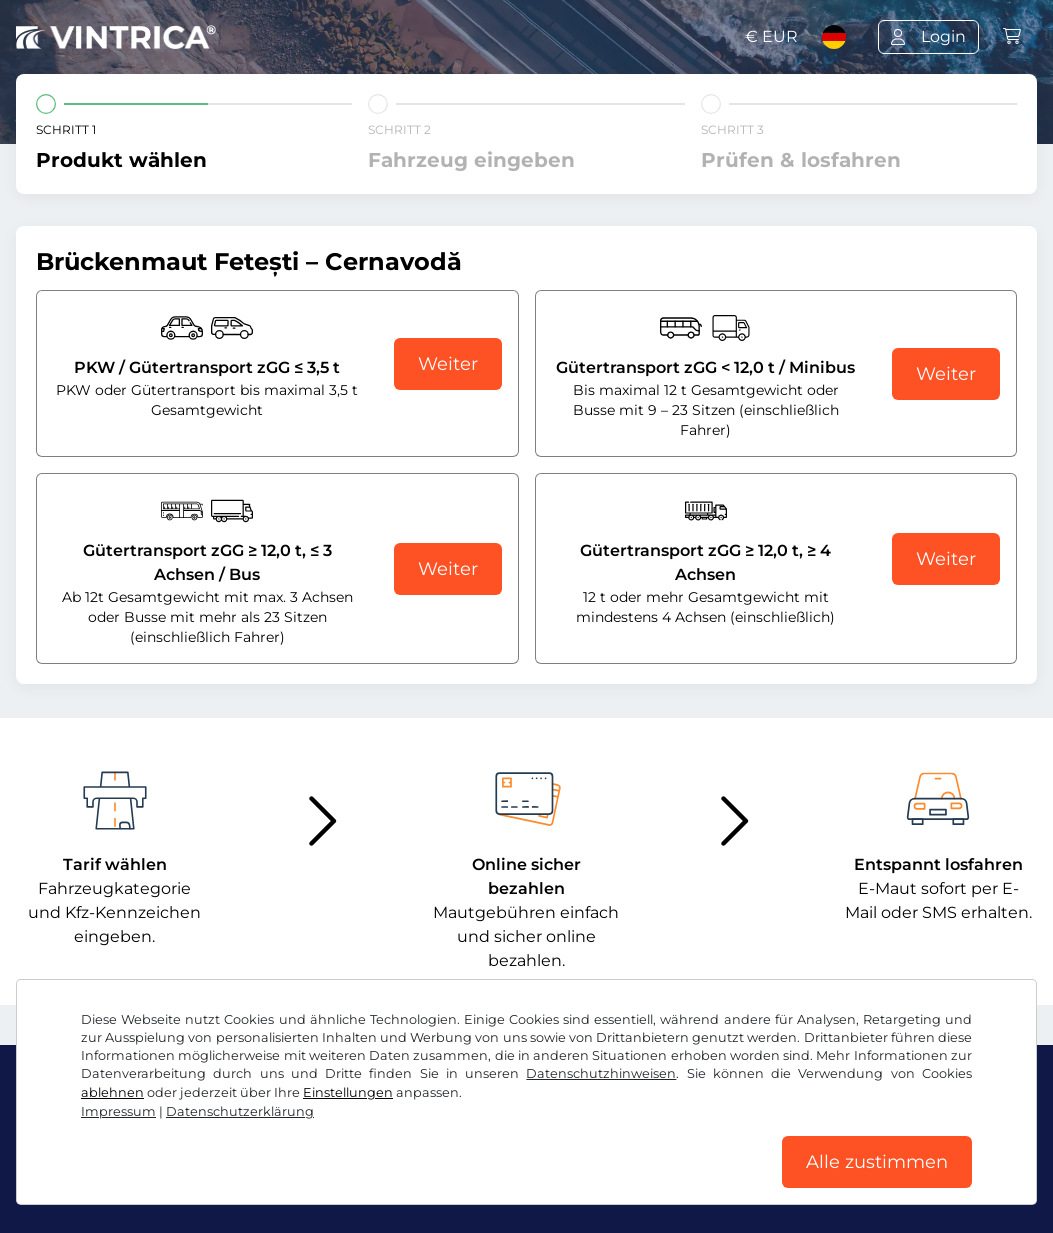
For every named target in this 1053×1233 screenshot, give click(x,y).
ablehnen (112, 1092)
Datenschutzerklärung (240, 1111)
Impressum (118, 1111)
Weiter (448, 364)
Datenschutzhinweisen (601, 1073)
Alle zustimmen (877, 1162)
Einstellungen (348, 1092)
